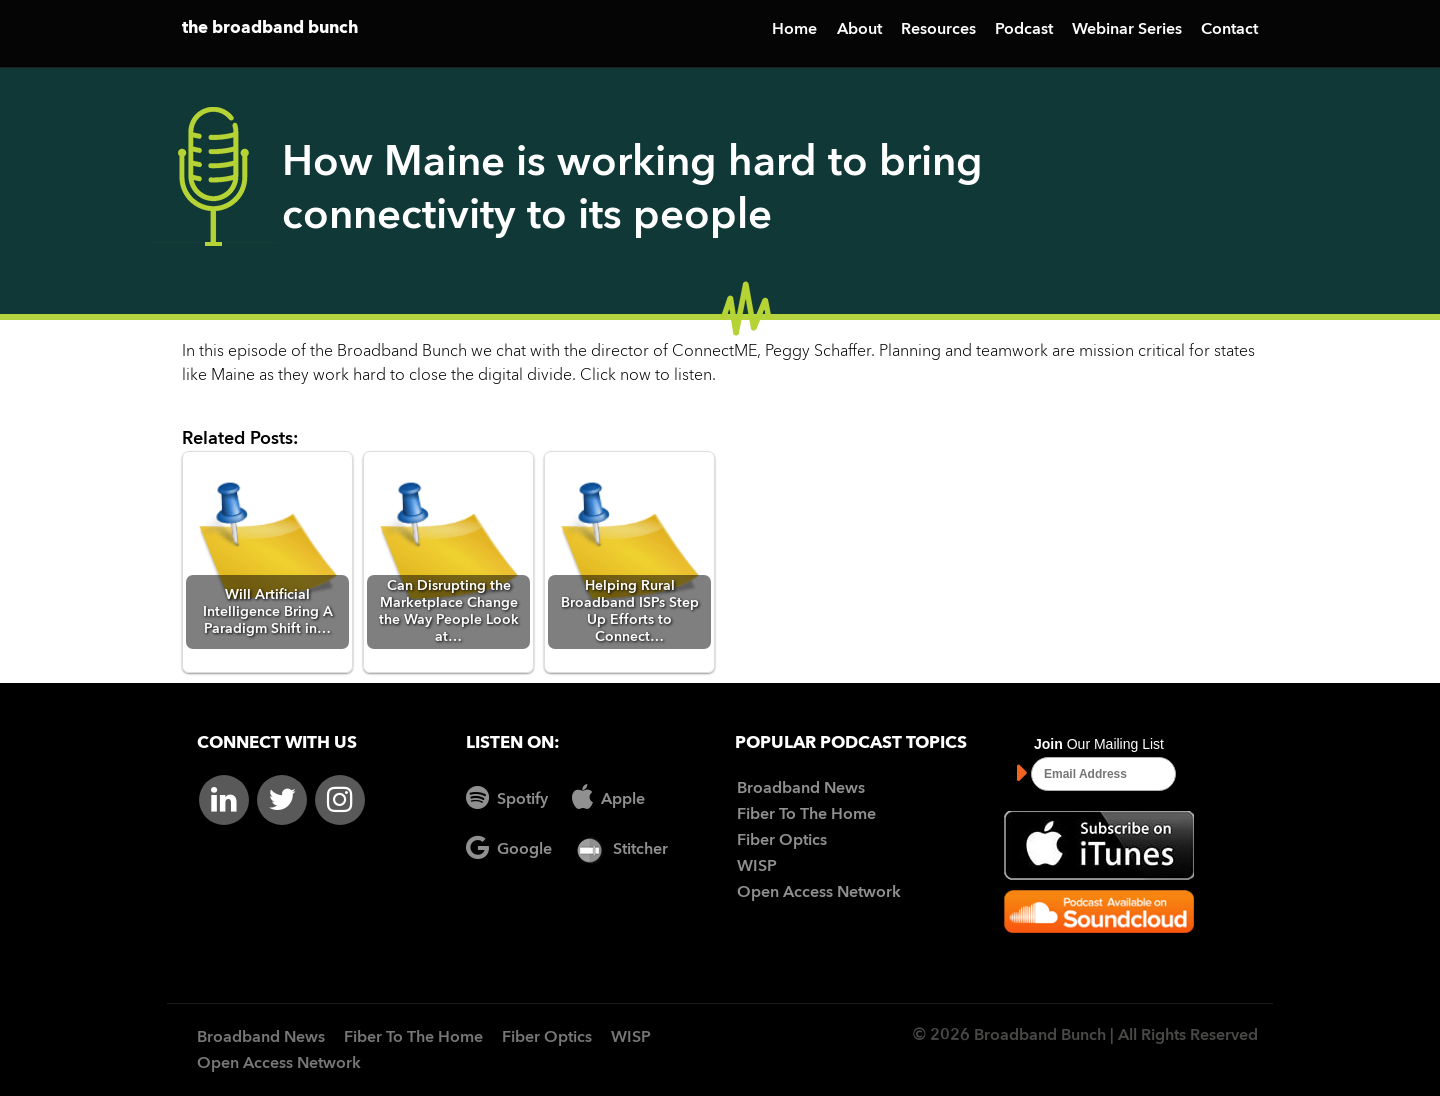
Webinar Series (1127, 30)
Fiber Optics (782, 841)
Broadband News (801, 789)
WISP (757, 867)
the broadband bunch (270, 28)
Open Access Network (819, 893)
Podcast (1024, 30)
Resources (938, 30)
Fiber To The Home (806, 815)
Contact (1229, 30)
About (859, 30)
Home (794, 30)
